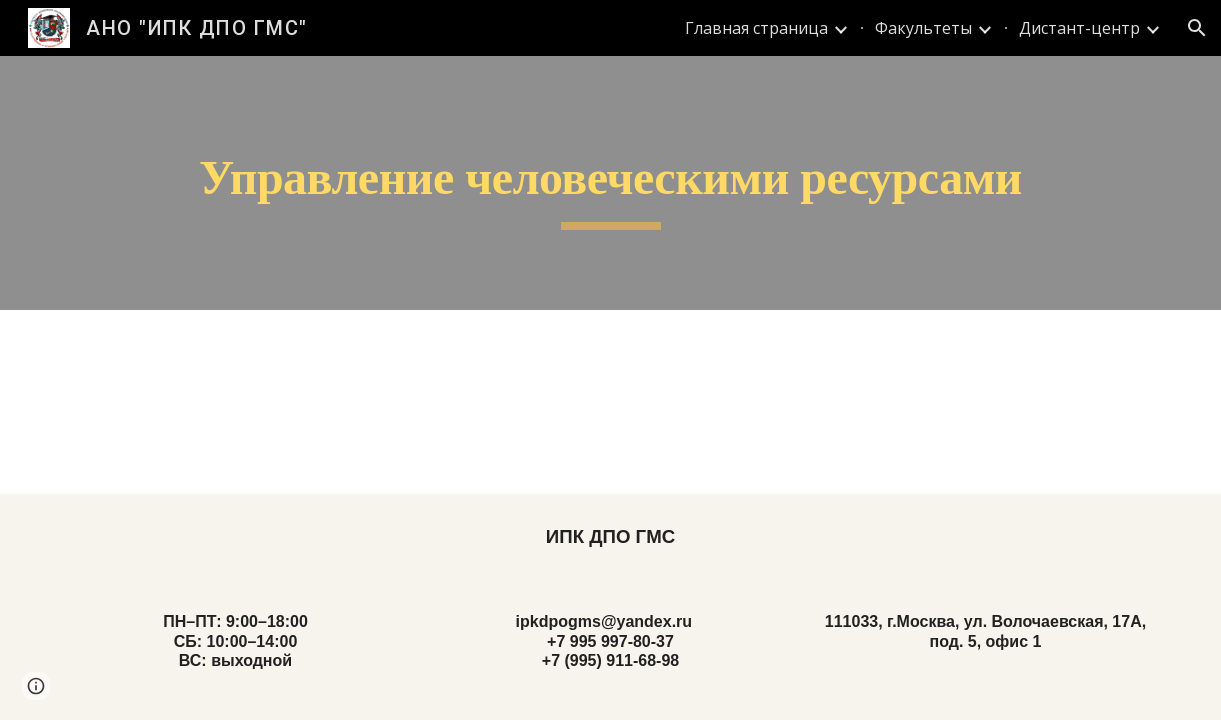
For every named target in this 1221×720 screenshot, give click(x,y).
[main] (610, 183)
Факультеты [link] (923, 28)
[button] (1197, 28)
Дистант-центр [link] (1079, 28)
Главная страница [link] (756, 28)
